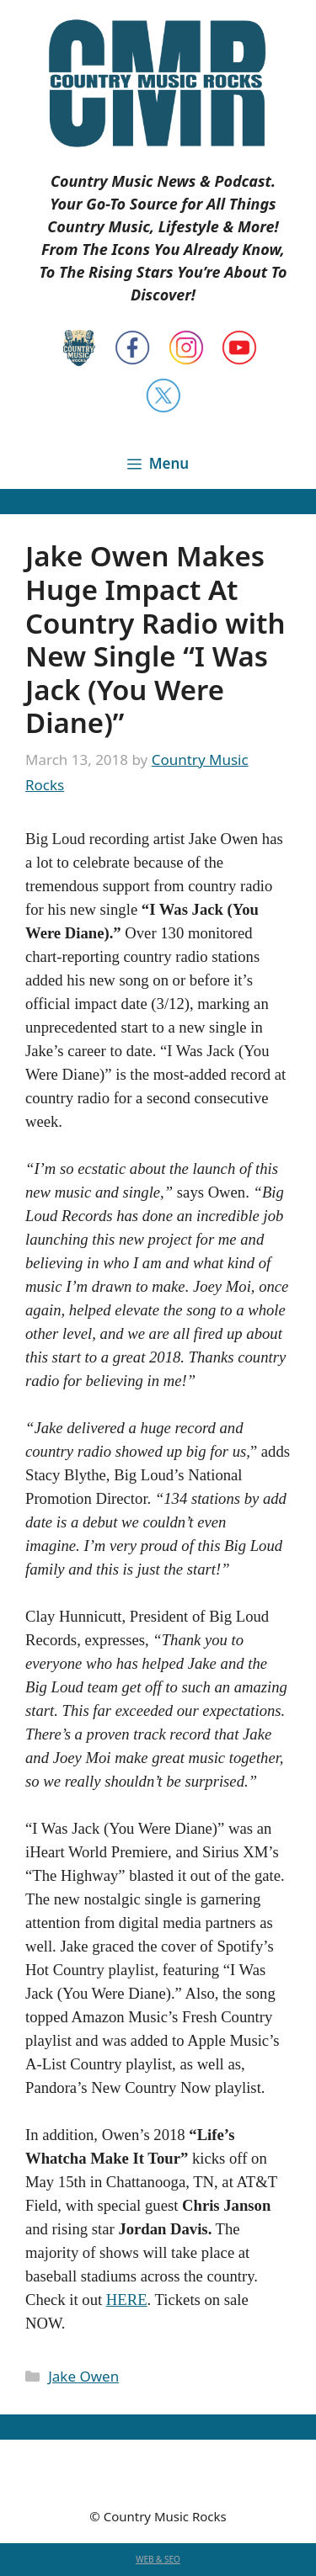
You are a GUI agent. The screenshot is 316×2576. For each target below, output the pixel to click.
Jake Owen (83, 2376)
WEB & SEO (158, 2559)
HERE (126, 2299)
